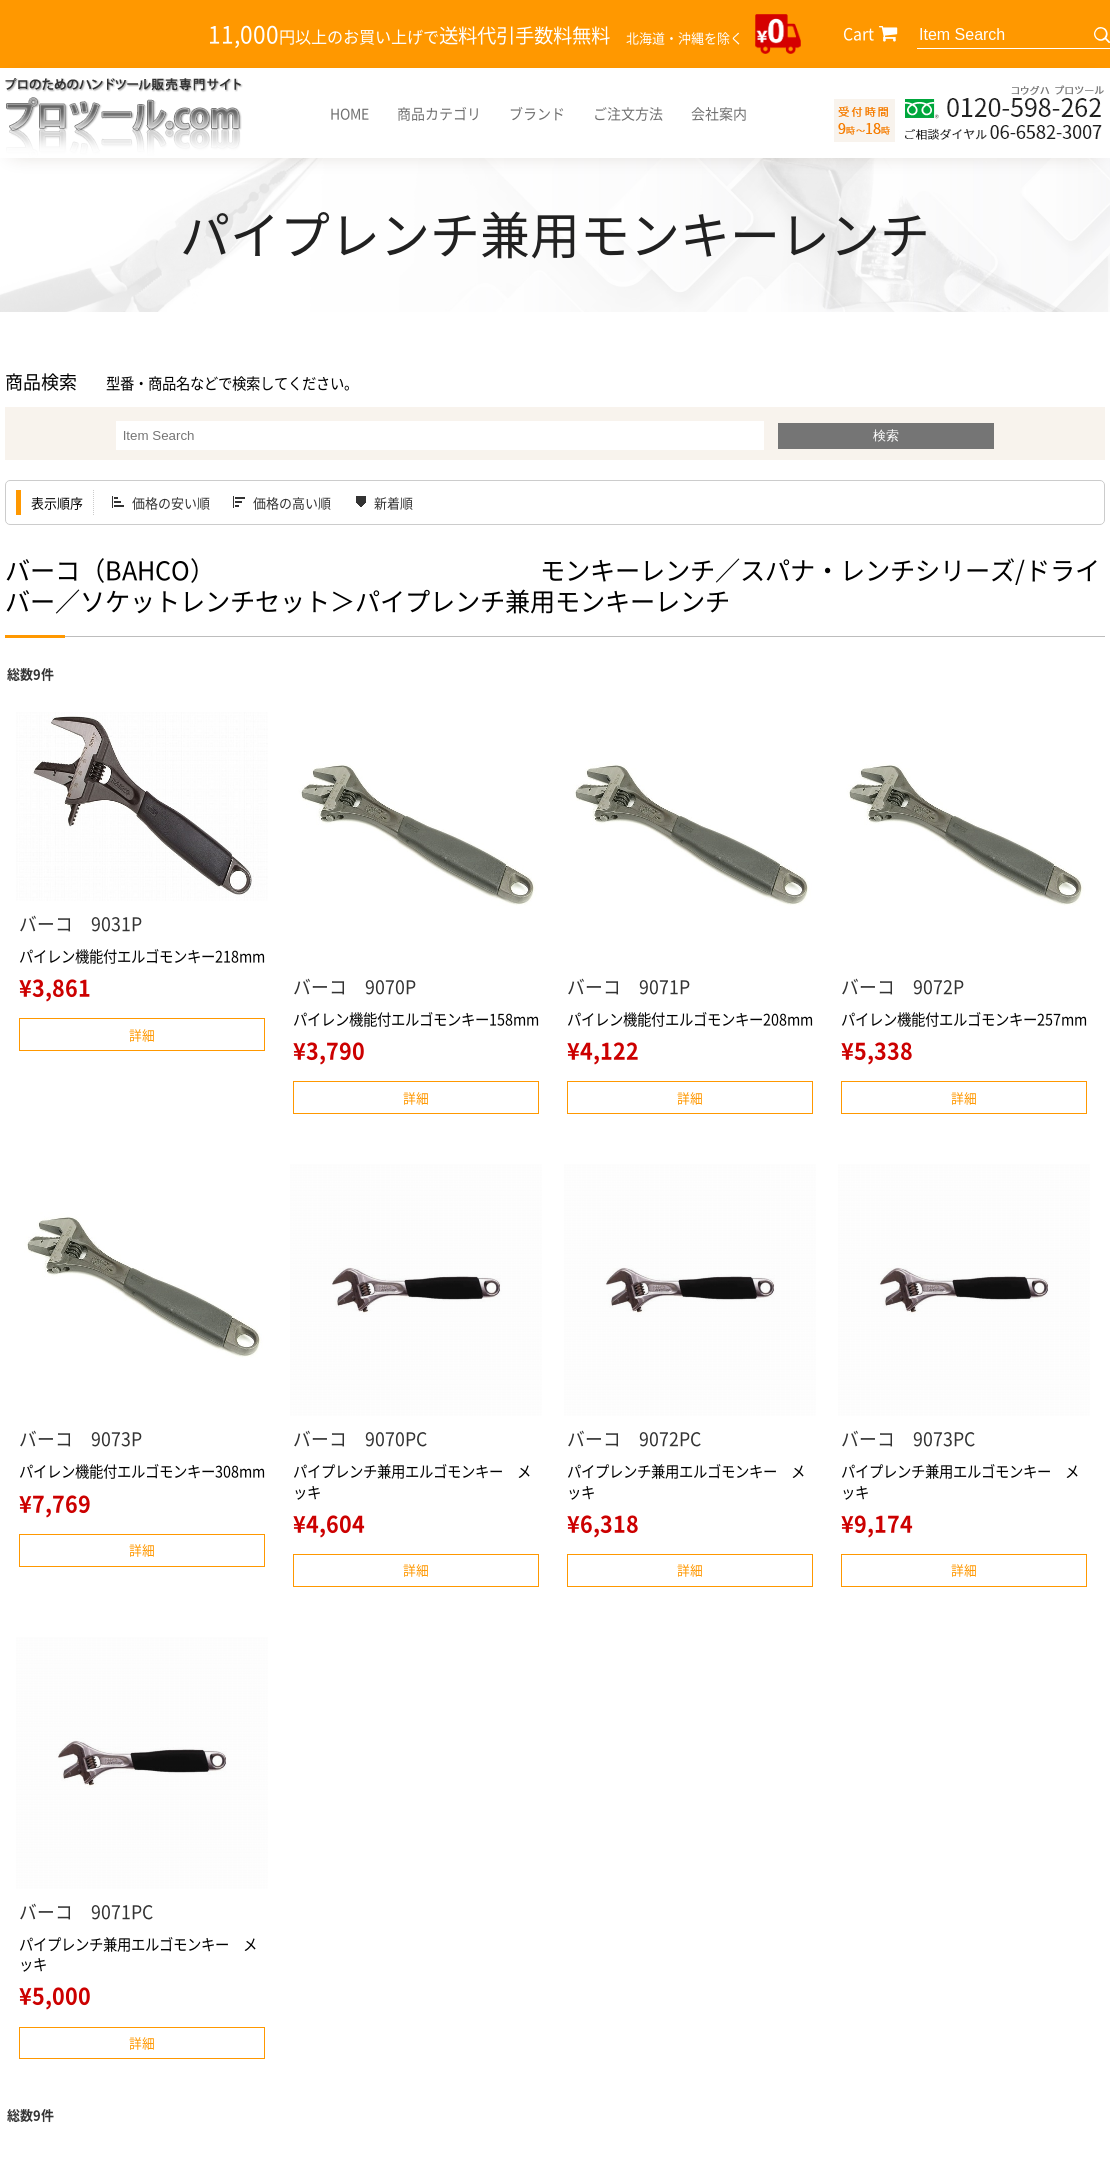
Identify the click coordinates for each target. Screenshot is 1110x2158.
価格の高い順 (292, 502)
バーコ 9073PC (908, 1438)
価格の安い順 (171, 502)
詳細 (142, 1034)
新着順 (393, 502)
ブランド (537, 113)
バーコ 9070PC (360, 1438)
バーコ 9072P (902, 986)
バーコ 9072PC (634, 1438)
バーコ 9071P (628, 986)
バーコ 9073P (80, 1438)
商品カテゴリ (439, 113)
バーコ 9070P (354, 986)
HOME (349, 113)
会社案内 (719, 113)
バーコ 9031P (80, 923)
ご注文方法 (628, 113)
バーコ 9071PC (86, 1911)
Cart (858, 33)
